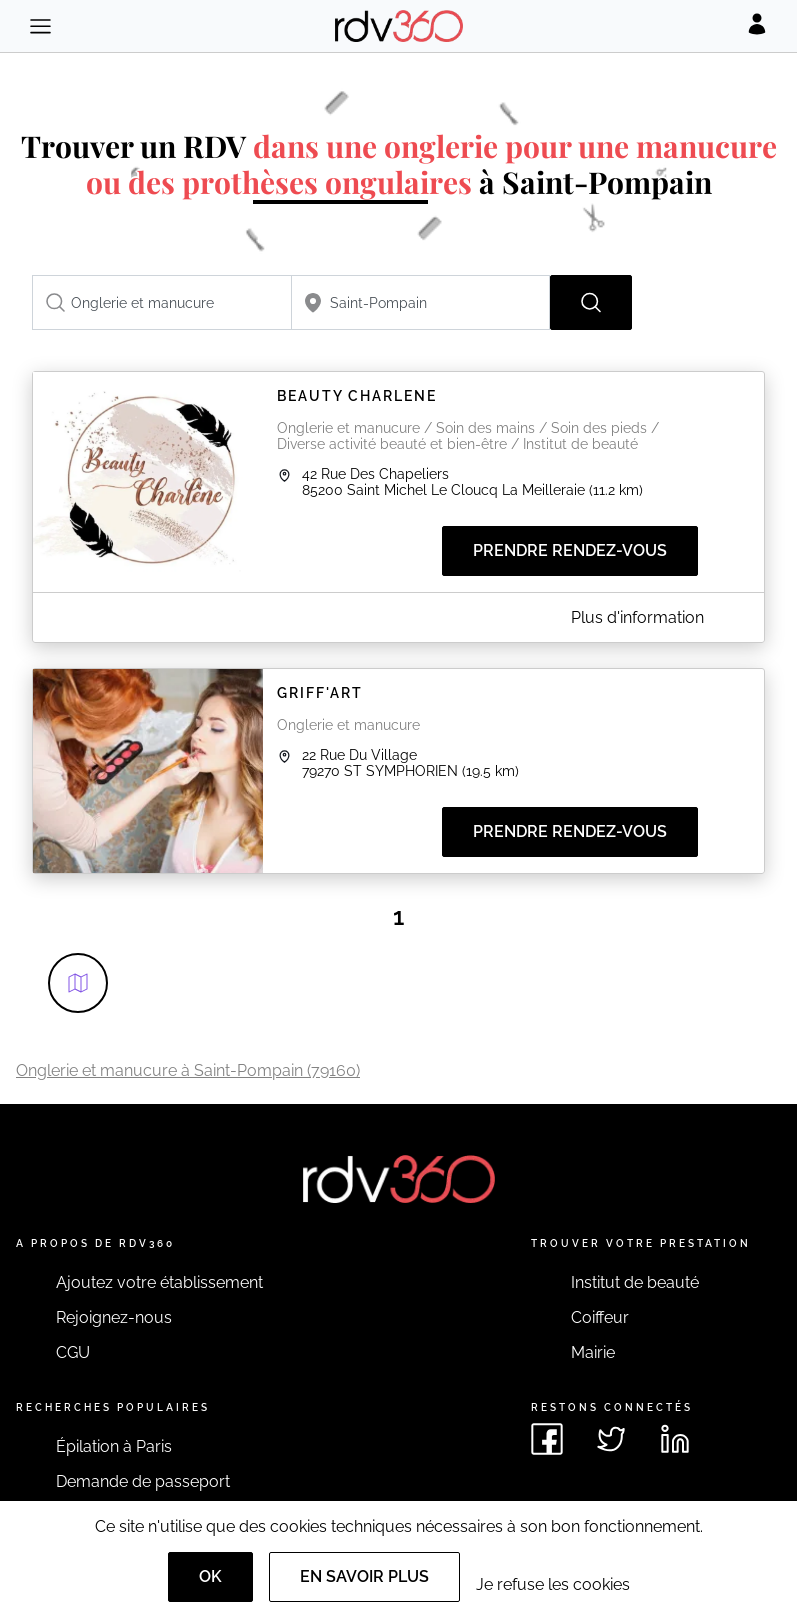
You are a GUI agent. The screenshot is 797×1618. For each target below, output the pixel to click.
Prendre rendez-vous (570, 550)
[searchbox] (162, 302)
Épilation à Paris (114, 1446)
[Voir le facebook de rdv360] (547, 1439)
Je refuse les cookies (553, 1584)
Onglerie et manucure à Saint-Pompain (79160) (188, 1070)
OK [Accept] (210, 1576)
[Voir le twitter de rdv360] (611, 1439)
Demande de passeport (143, 1481)
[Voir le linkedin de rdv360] (675, 1439)
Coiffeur (600, 1317)
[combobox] (162, 302)
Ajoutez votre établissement (159, 1282)
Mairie (593, 1352)
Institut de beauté (635, 1282)
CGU (73, 1352)
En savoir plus (364, 1576)
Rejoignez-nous (114, 1317)
